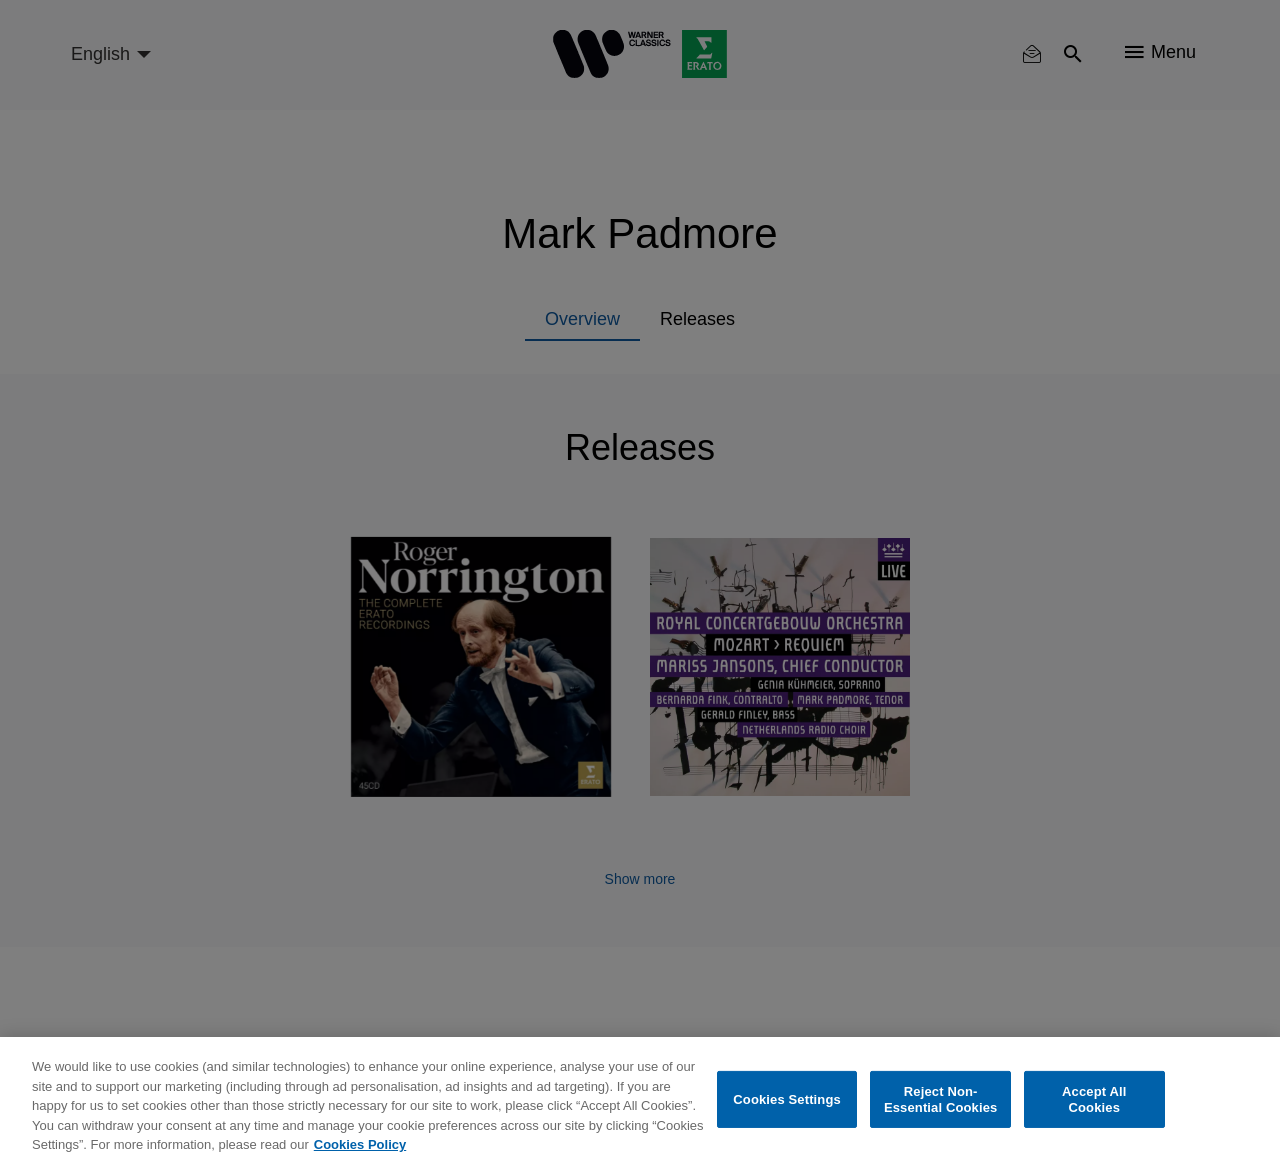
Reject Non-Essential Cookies (940, 1099)
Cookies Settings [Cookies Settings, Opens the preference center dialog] (787, 1099)
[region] (640, 1101)
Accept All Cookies (1094, 1099)
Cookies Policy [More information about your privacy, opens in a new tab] (360, 1144)
